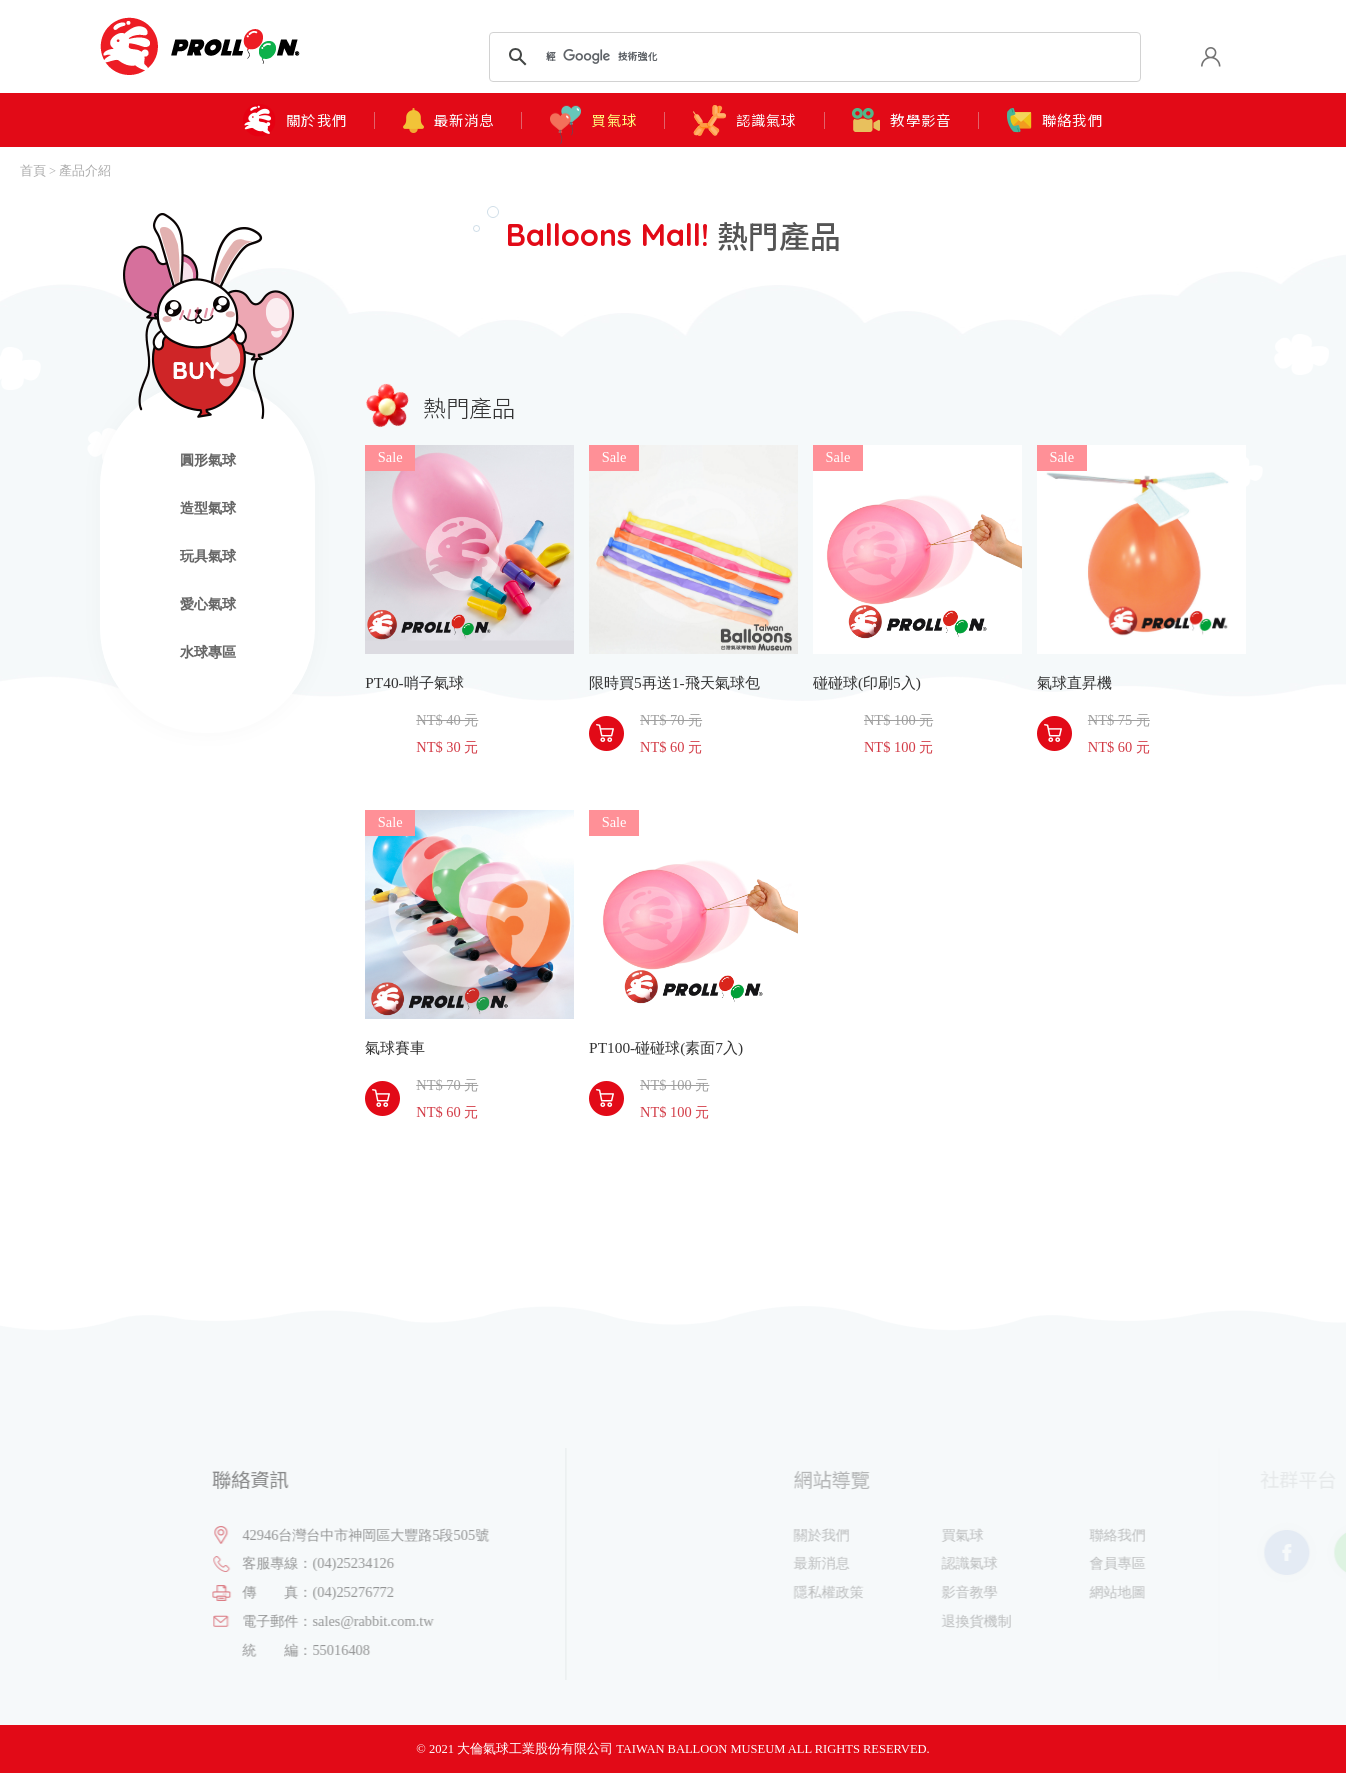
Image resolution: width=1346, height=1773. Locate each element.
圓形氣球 (208, 460)
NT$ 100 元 (898, 747)
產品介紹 (85, 171)
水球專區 (208, 652)
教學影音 (901, 120)
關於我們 (295, 120)
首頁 (33, 171)
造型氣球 (208, 508)
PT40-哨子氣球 (469, 549)
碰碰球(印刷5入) (917, 549)
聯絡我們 (1055, 120)
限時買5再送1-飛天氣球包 (693, 549)
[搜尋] (811, 57)
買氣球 (593, 120)
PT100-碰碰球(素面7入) (693, 914)
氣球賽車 (469, 914)
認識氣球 (745, 120)
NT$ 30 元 (447, 747)
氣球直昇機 (1141, 549)
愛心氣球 (208, 604)
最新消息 (449, 120)
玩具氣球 (208, 556)
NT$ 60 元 (671, 747)
